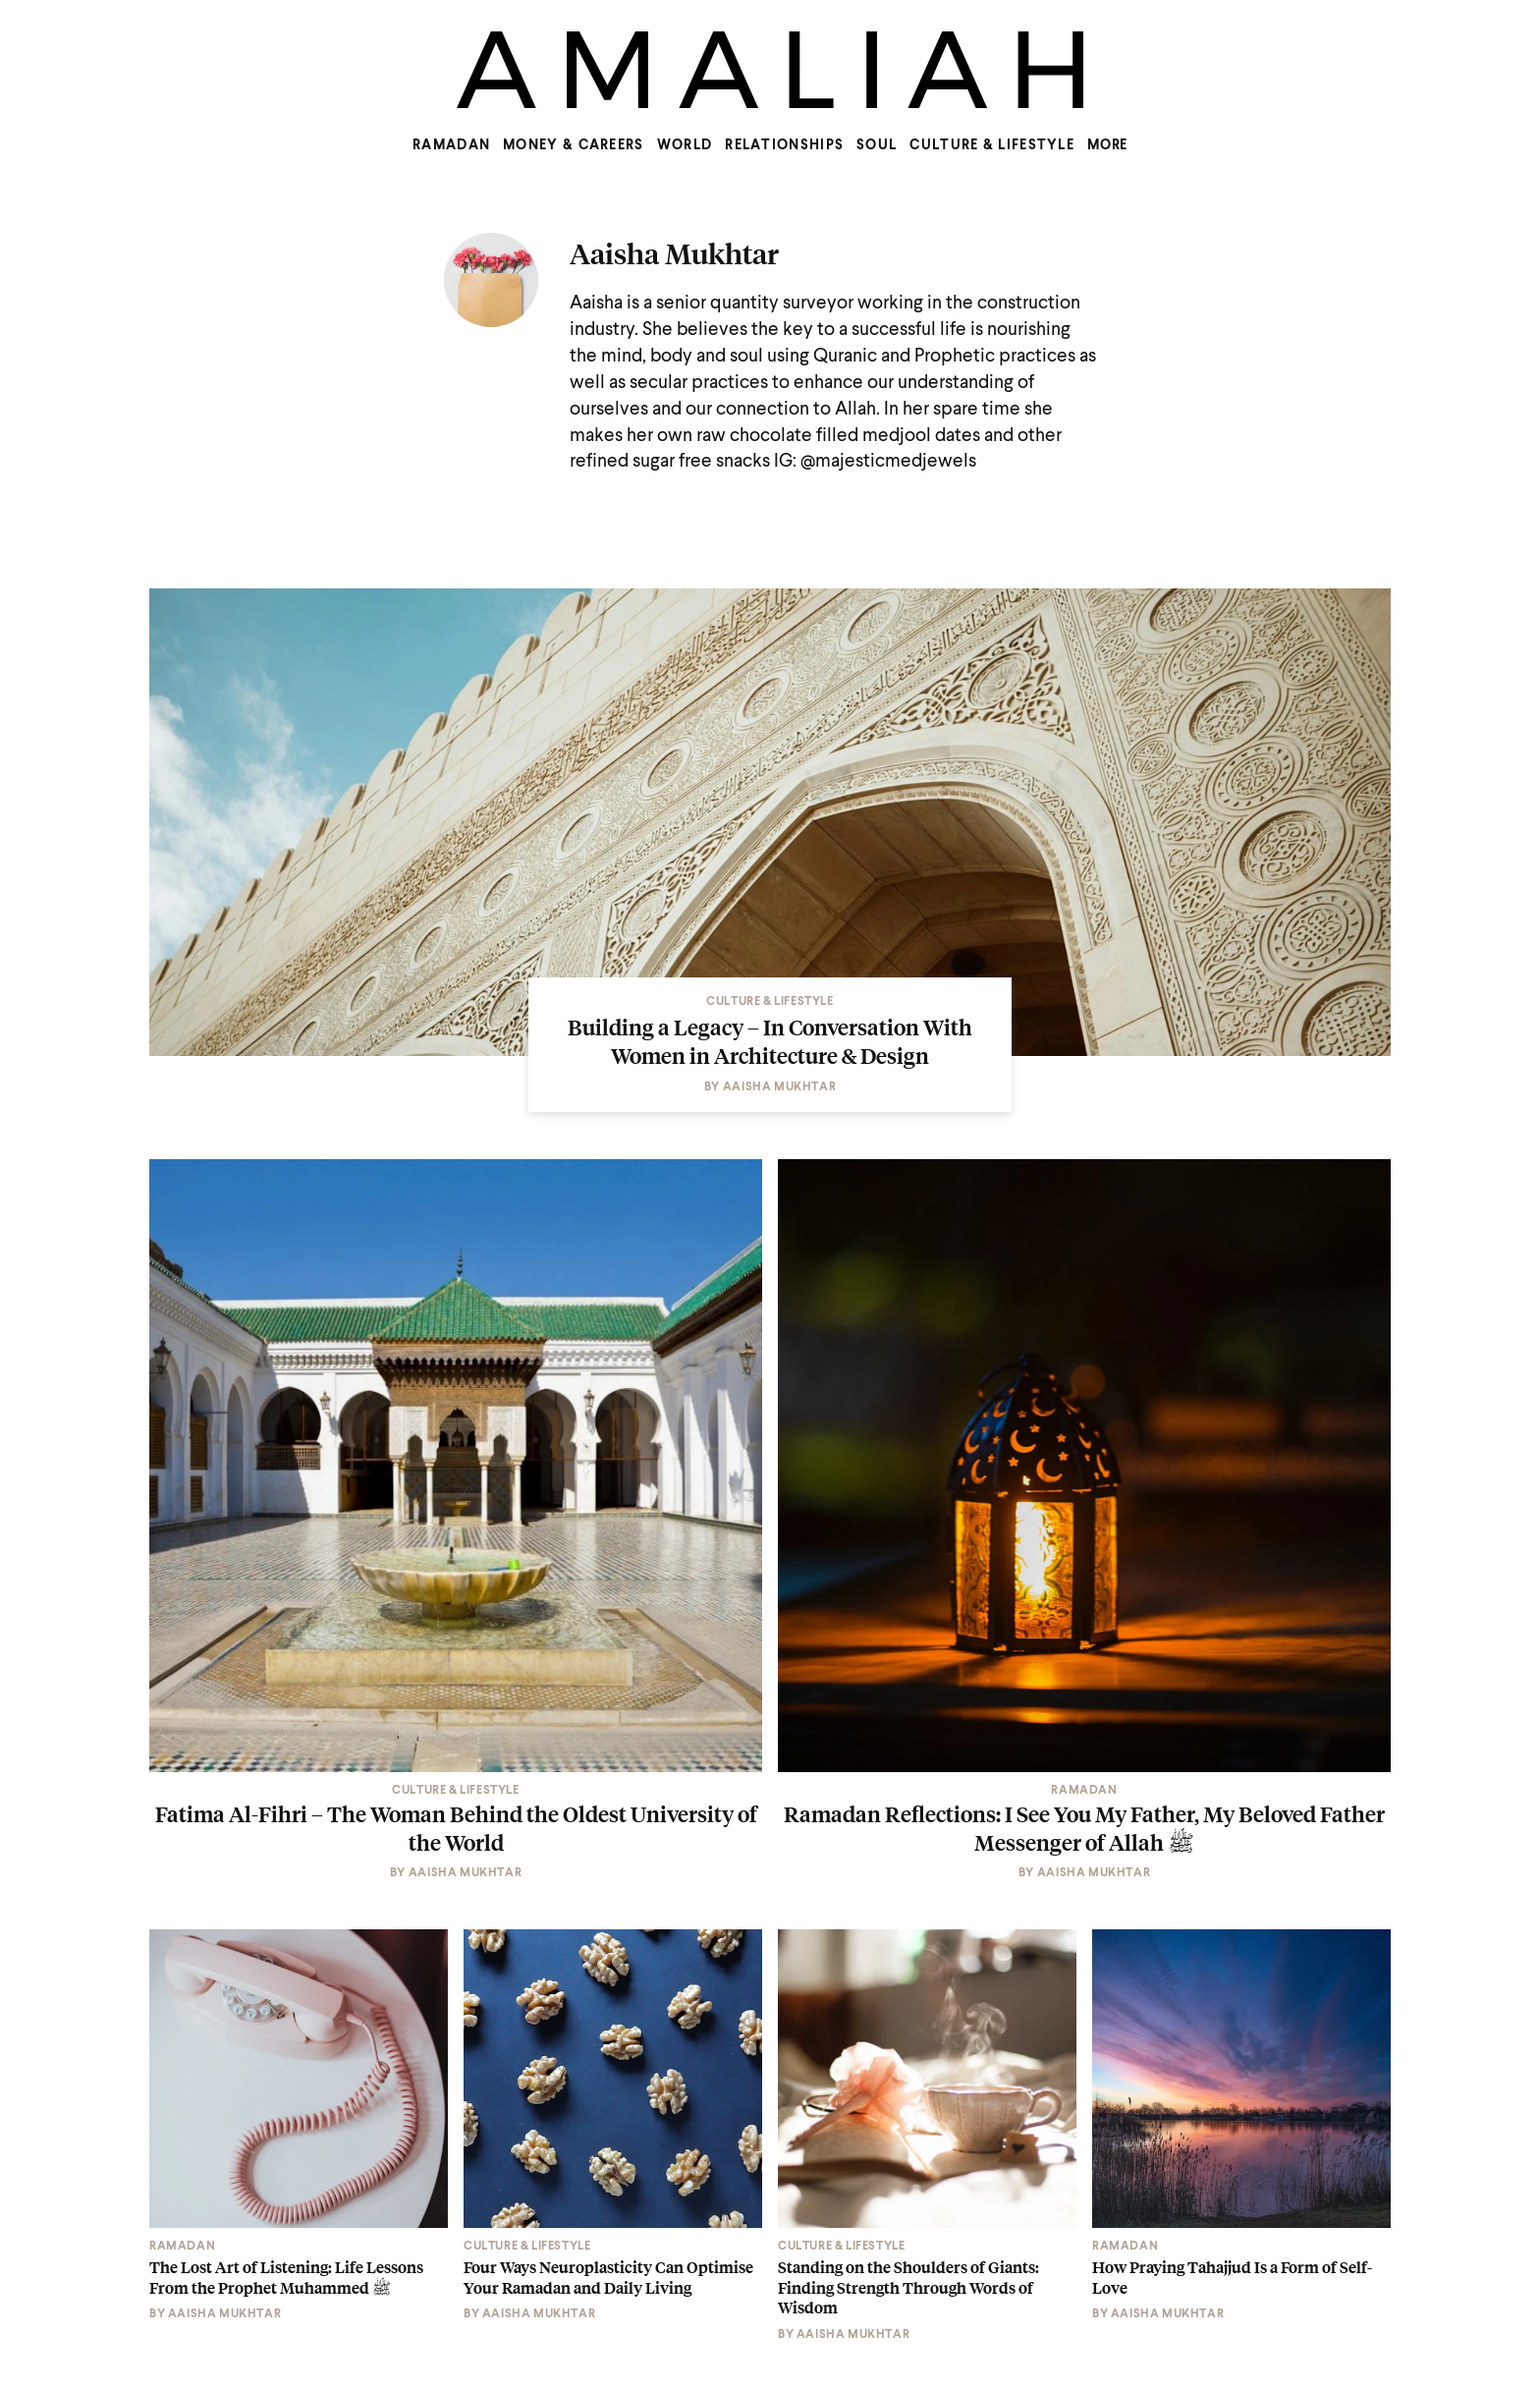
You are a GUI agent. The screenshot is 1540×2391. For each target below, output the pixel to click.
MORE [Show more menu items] (1107, 145)
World (685, 145)
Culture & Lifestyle (991, 145)
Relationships (784, 145)
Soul (876, 145)
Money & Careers (573, 145)
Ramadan (451, 145)
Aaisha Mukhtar (674, 253)
